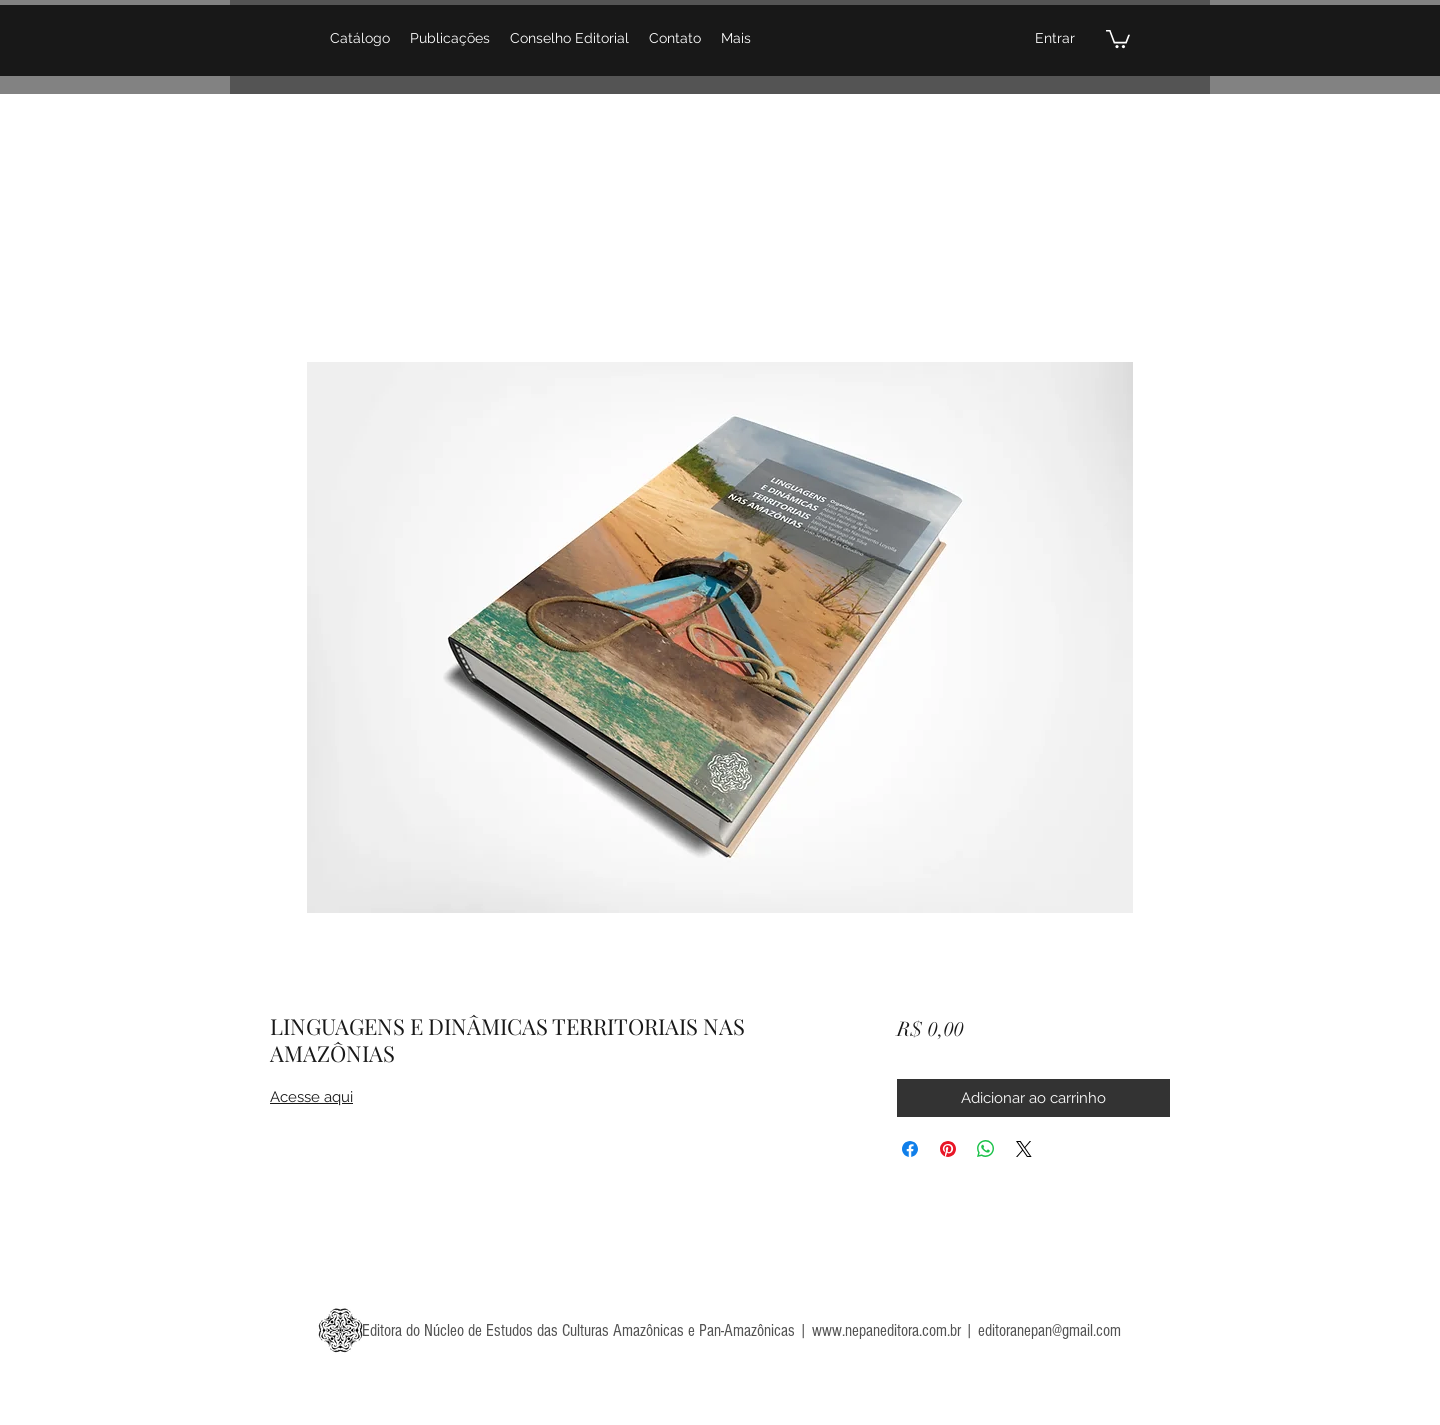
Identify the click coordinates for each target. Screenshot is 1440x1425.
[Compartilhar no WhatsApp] (986, 1149)
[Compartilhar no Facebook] (910, 1149)
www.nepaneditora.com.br (886, 1330)
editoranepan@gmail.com (1049, 1330)
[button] (1118, 38)
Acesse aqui (311, 1097)
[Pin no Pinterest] (948, 1149)
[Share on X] (1024, 1149)
